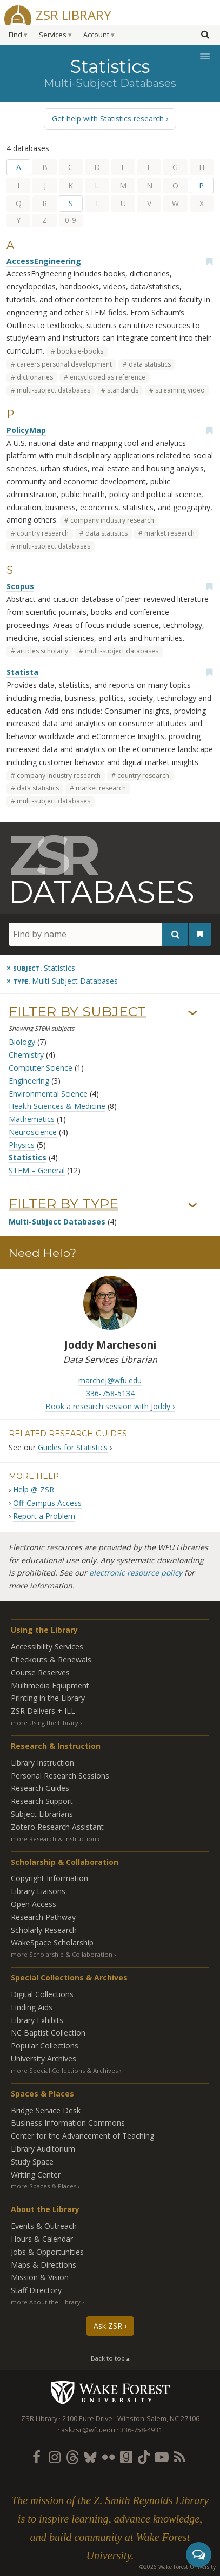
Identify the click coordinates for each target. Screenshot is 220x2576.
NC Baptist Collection (48, 2032)
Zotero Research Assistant (57, 1827)
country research (43, 533)
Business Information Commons (68, 2123)
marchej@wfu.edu (110, 1380)
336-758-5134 (110, 1393)
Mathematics (32, 1119)
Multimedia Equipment (50, 1685)
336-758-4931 (141, 2430)
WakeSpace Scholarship (52, 1942)
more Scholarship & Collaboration (61, 1954)
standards (122, 390)
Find (15, 34)
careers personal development (64, 364)
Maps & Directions (43, 2265)
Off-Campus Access (47, 1503)
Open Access (33, 1904)
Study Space (32, 2161)
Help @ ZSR (33, 1489)
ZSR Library (73, 14)
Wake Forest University (110, 2392)
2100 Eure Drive (87, 2418)
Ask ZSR (108, 2326)
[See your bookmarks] (200, 934)
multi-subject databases (53, 390)
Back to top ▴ (110, 2358)
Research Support (42, 1801)
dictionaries (35, 377)
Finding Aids (31, 2007)
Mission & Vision (40, 2277)
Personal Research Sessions (60, 1775)
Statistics (27, 1157)
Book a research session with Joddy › (110, 1406)
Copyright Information (49, 1878)
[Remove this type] (62, 981)
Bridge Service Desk (46, 2110)
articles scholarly (42, 650)
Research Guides (40, 1788)
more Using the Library (44, 1723)
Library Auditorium (43, 2149)
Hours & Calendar (42, 2239)
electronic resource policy (135, 1572)
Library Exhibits (37, 2020)
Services (52, 34)
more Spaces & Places (43, 2186)
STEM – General (37, 1170)
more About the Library (46, 2302)
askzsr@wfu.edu (88, 2430)
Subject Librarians (42, 1814)
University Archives (43, 2058)
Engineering (29, 1081)
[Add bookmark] (209, 261)
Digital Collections (42, 1994)
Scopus (20, 586)
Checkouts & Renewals (51, 1659)
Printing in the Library (48, 1698)
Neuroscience (33, 1132)
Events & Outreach (44, 2226)
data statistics (150, 364)
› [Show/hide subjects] (192, 1013)
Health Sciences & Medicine (57, 1106)
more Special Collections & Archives (64, 2070)
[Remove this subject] (40, 968)
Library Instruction (42, 1762)
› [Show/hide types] (192, 1205)
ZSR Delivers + (43, 1711)
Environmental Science (48, 1093)
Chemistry (26, 1055)
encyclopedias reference (107, 377)
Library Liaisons (38, 1891)
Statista (22, 672)
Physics (22, 1145)
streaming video (180, 390)
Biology (22, 1042)
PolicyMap (26, 430)
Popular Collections (44, 2045)
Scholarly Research (44, 1930)
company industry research (112, 520)
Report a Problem (44, 1516)
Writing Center (36, 2174)
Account (96, 34)
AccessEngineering (43, 261)
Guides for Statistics (73, 1447)
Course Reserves (40, 1672)
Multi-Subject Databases (57, 1221)
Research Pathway (43, 1917)
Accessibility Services (47, 1646)
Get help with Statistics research (108, 118)
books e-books (80, 351)
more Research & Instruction (53, 1839)
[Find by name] (98, 934)
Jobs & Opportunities (47, 2252)
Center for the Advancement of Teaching (82, 2136)
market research (169, 533)
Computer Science (40, 1068)
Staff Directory (36, 2290)
